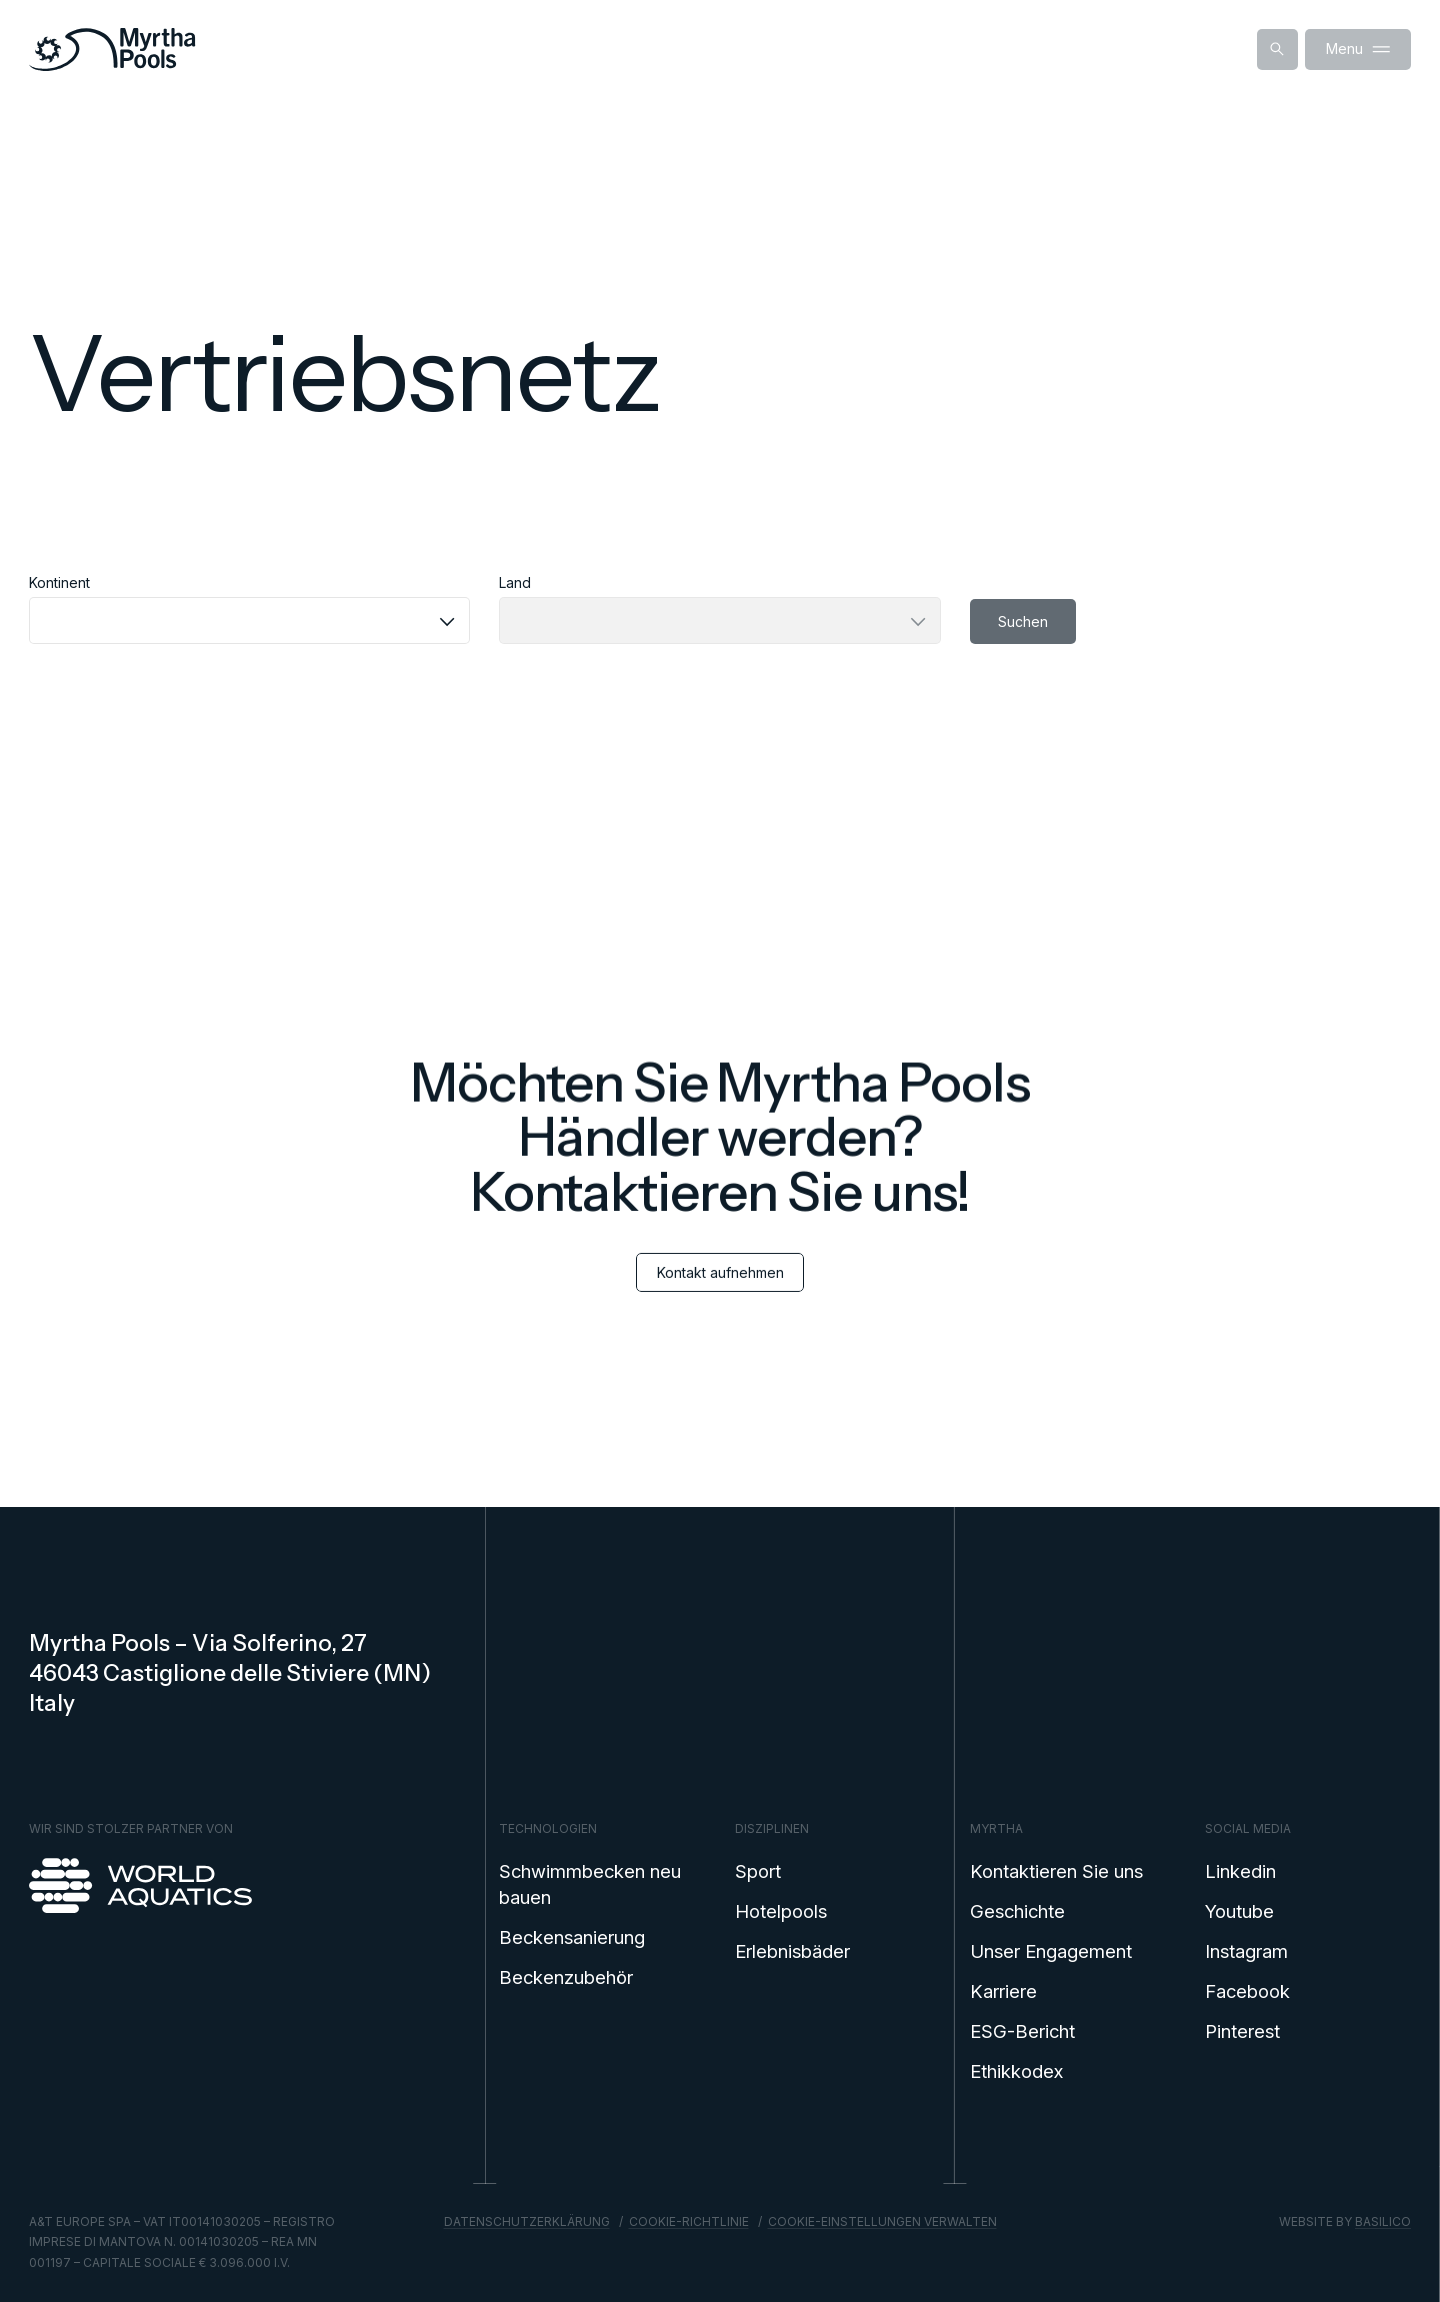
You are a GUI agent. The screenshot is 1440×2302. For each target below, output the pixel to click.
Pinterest (1242, 2031)
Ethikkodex (1016, 2071)
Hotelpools (781, 1911)
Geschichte (1017, 1911)
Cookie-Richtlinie (689, 2221)
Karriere (1003, 1991)
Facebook (1247, 1991)
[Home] (112, 49)
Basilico (1383, 2221)
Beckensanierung (572, 1937)
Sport (758, 1871)
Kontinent (59, 582)
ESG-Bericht (1022, 2031)
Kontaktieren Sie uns (1056, 1871)
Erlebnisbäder (792, 1951)
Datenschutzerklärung (527, 2221)
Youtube (1239, 1911)
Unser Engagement (1051, 1951)
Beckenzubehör (566, 1977)
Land (515, 582)
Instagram (1246, 1951)
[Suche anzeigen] (1277, 49)
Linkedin (1240, 1871)
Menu (1358, 49)
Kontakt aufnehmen (720, 1290)
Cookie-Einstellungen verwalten (882, 2221)
